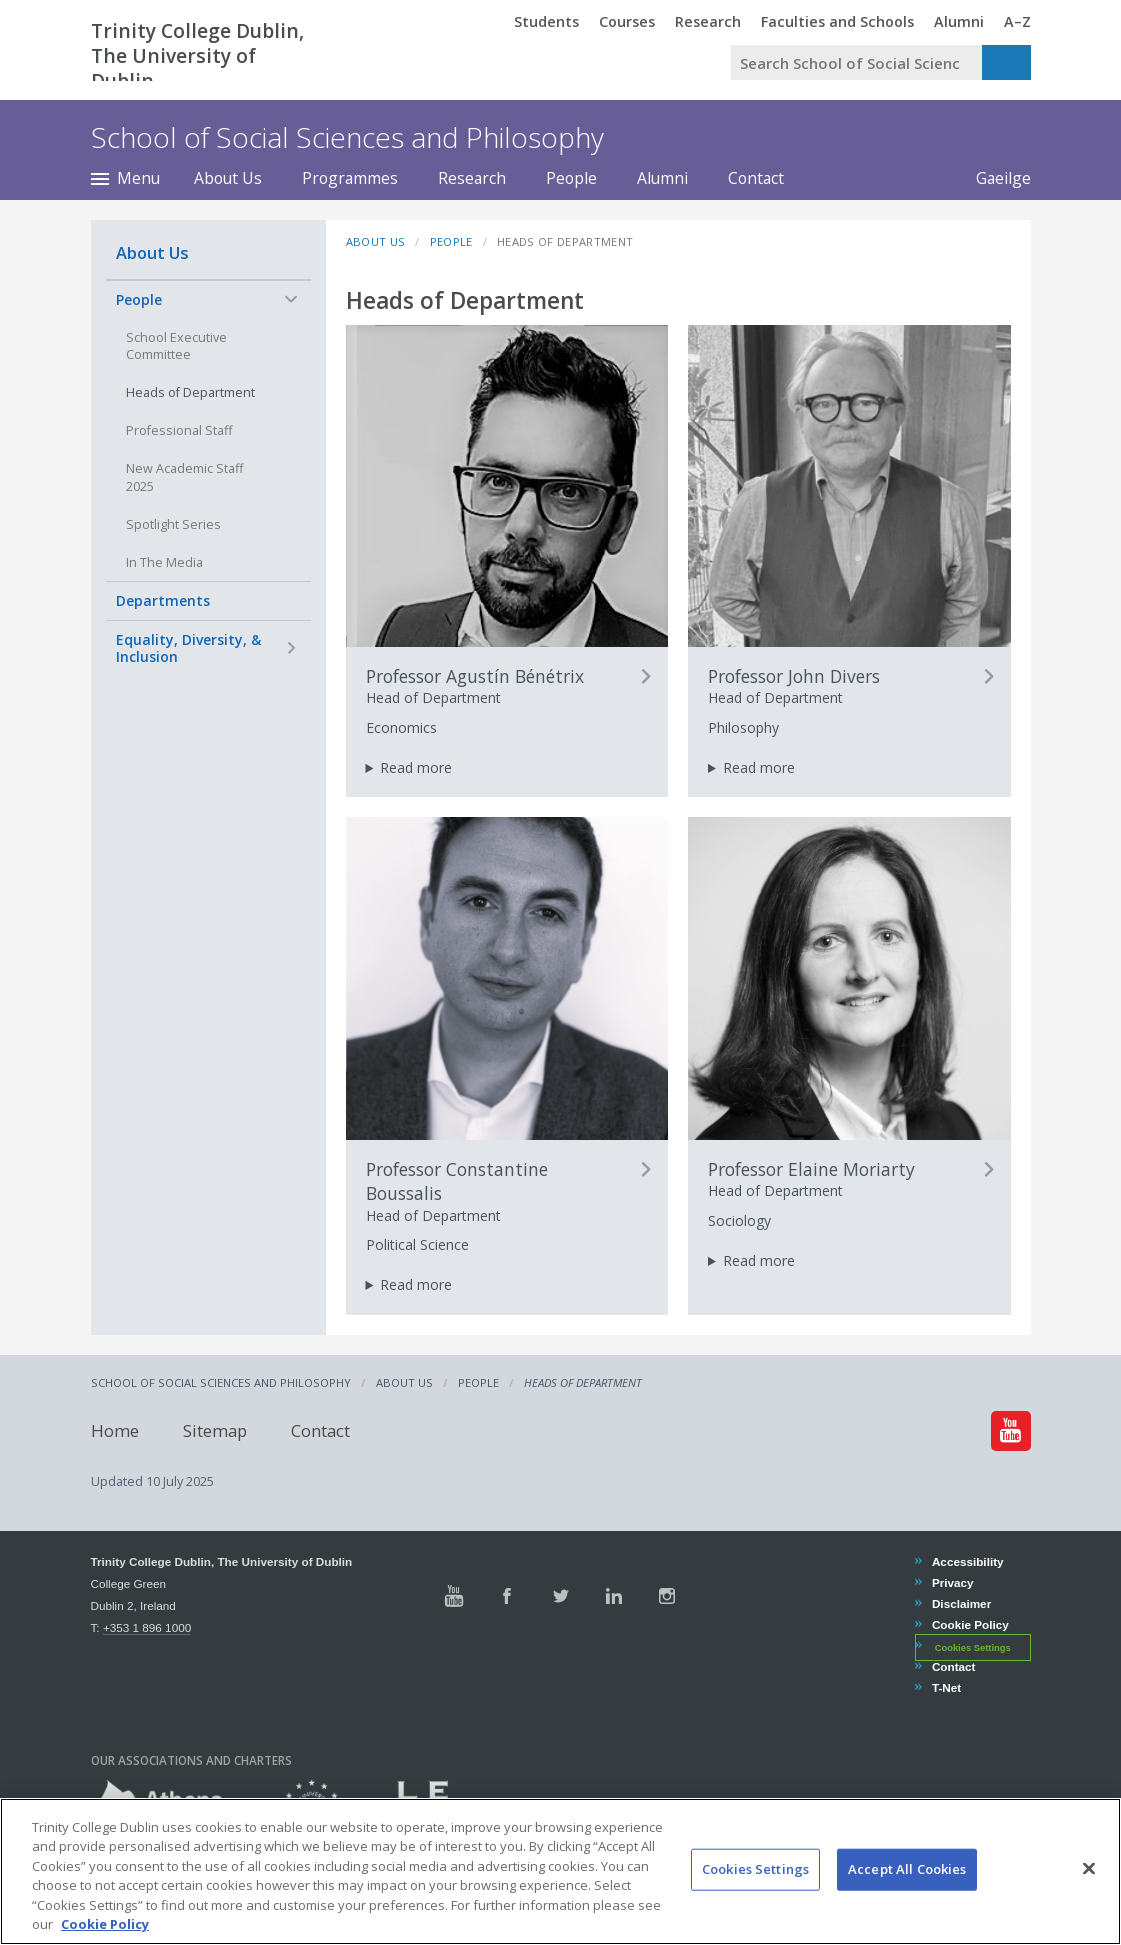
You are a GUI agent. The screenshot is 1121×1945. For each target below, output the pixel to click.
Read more (416, 767)
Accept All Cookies (907, 1890)
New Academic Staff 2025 (184, 477)
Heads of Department (190, 392)
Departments (163, 600)
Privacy (952, 1582)
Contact (756, 178)
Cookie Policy (970, 1624)
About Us (228, 178)
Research (472, 178)
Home (115, 1430)
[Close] (1089, 1890)
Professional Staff (179, 430)
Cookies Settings (973, 1647)
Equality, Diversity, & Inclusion (188, 648)
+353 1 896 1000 (147, 1627)
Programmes (350, 178)
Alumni (662, 178)
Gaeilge (993, 178)
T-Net (946, 1687)
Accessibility (967, 1561)
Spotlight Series (173, 524)
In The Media (164, 562)
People (571, 178)
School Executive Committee (176, 346)
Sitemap (215, 1430)
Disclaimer (961, 1603)
